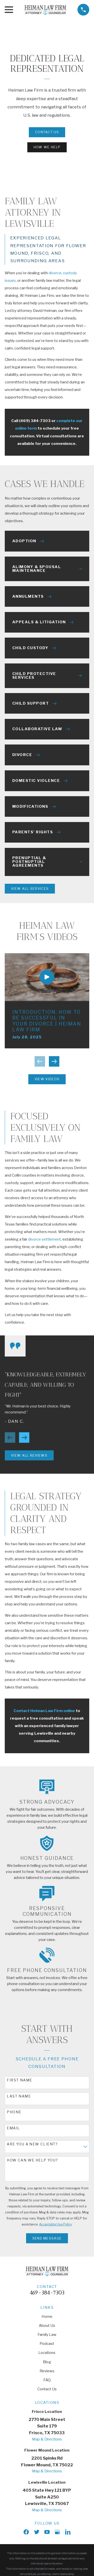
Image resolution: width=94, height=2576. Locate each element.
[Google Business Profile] (57, 2532)
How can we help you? (32, 2160)
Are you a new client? (32, 2144)
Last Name (19, 2096)
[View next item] (54, 1061)
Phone (14, 2112)
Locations (46, 2352)
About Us (47, 2325)
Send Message (47, 2238)
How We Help (47, 147)
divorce (55, 273)
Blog (47, 2362)
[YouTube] (47, 2532)
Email (13, 2128)
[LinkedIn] (67, 2532)
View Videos (47, 1079)
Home (47, 2316)
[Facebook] (26, 2532)
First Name (19, 2080)
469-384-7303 (46, 2293)
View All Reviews (29, 1455)
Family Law (47, 2334)
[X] (36, 2532)
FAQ (47, 2380)
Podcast (47, 2343)
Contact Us (47, 132)
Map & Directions (47, 2439)
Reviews (47, 2371)
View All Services (30, 889)
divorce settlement (44, 1239)
